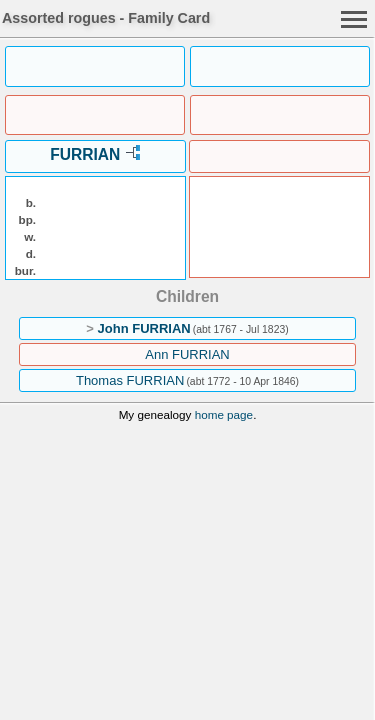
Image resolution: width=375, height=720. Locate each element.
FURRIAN (85, 154)
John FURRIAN (144, 328)
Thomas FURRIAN (130, 380)
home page (224, 414)
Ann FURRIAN (187, 354)
